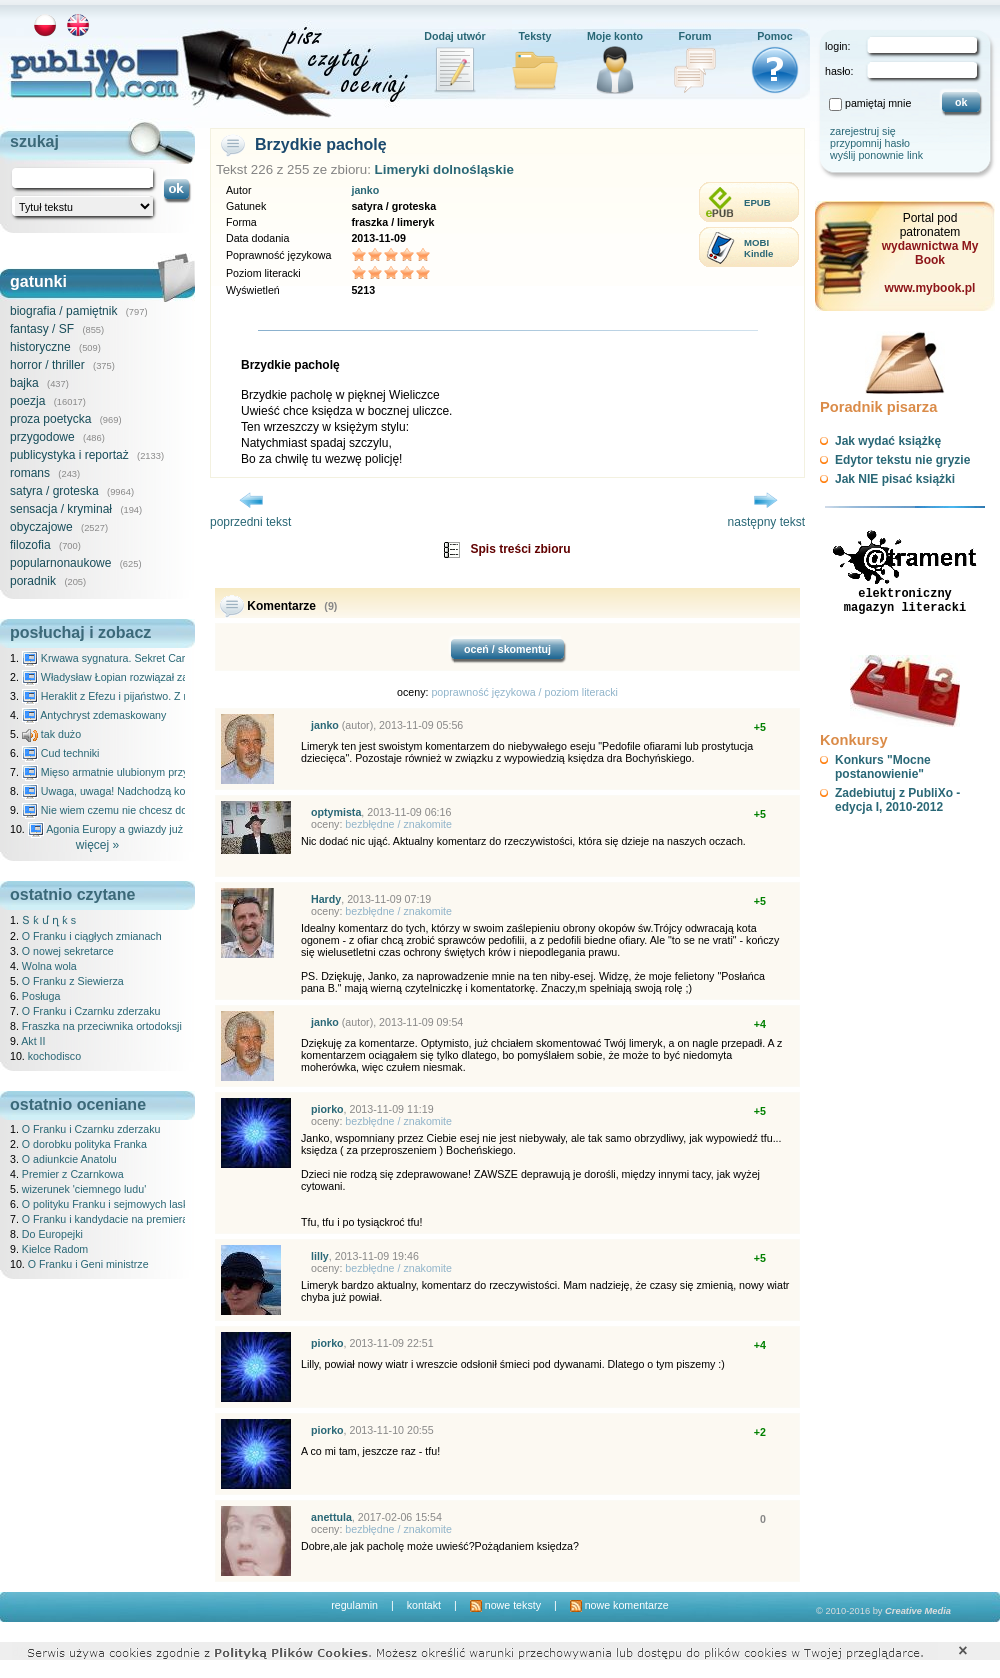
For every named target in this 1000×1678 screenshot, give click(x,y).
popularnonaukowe (60, 563)
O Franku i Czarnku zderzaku (91, 1011)
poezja (27, 401)
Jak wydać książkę (888, 441)
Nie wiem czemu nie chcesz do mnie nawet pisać (147, 810)
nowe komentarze (619, 1605)
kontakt (424, 1605)
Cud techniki (61, 753)
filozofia (30, 545)
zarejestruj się (863, 131)
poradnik (33, 581)
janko (365, 190)
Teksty (535, 36)
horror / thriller (47, 365)
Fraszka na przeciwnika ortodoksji (102, 1026)
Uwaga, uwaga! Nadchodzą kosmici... (120, 791)
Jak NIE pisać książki (895, 479)
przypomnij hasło (870, 143)
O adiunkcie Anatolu (69, 1159)
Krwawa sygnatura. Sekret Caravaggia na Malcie (146, 658)
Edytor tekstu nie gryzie (902, 460)
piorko (327, 1109)
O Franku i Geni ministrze (88, 1264)
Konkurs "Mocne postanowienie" (883, 767)
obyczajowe (41, 527)
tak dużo (51, 734)
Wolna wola (49, 966)
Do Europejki (52, 1234)
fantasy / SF (42, 329)
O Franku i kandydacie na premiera (105, 1219)
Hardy (326, 899)
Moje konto (615, 36)
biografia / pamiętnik (63, 311)
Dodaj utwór (455, 36)
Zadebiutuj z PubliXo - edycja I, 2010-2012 (897, 800)
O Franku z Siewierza (73, 981)
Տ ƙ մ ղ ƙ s (49, 920)
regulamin (354, 1605)
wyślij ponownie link (876, 155)
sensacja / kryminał (61, 509)
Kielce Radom (55, 1249)
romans (30, 473)
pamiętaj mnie (878, 103)
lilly (320, 1256)
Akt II (33, 1041)
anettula (331, 1517)
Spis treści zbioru (520, 549)
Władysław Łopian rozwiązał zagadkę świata (136, 677)
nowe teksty (505, 1605)
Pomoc (775, 36)
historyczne (40, 347)
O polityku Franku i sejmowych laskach (114, 1204)
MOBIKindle (758, 248)
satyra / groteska (54, 491)
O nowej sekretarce (68, 951)
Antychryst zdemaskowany (94, 715)
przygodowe (42, 437)
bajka (24, 383)
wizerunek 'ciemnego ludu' (84, 1189)
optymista (336, 812)
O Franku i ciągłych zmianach (92, 936)
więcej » (97, 845)
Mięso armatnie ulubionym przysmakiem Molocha (148, 772)
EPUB (757, 202)
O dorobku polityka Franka (84, 1144)
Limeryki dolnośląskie (444, 169)
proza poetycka (50, 419)
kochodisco (54, 1056)
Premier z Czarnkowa (73, 1174)
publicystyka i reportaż (69, 455)
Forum (694, 36)
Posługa (41, 996)
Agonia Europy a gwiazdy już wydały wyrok (139, 829)
